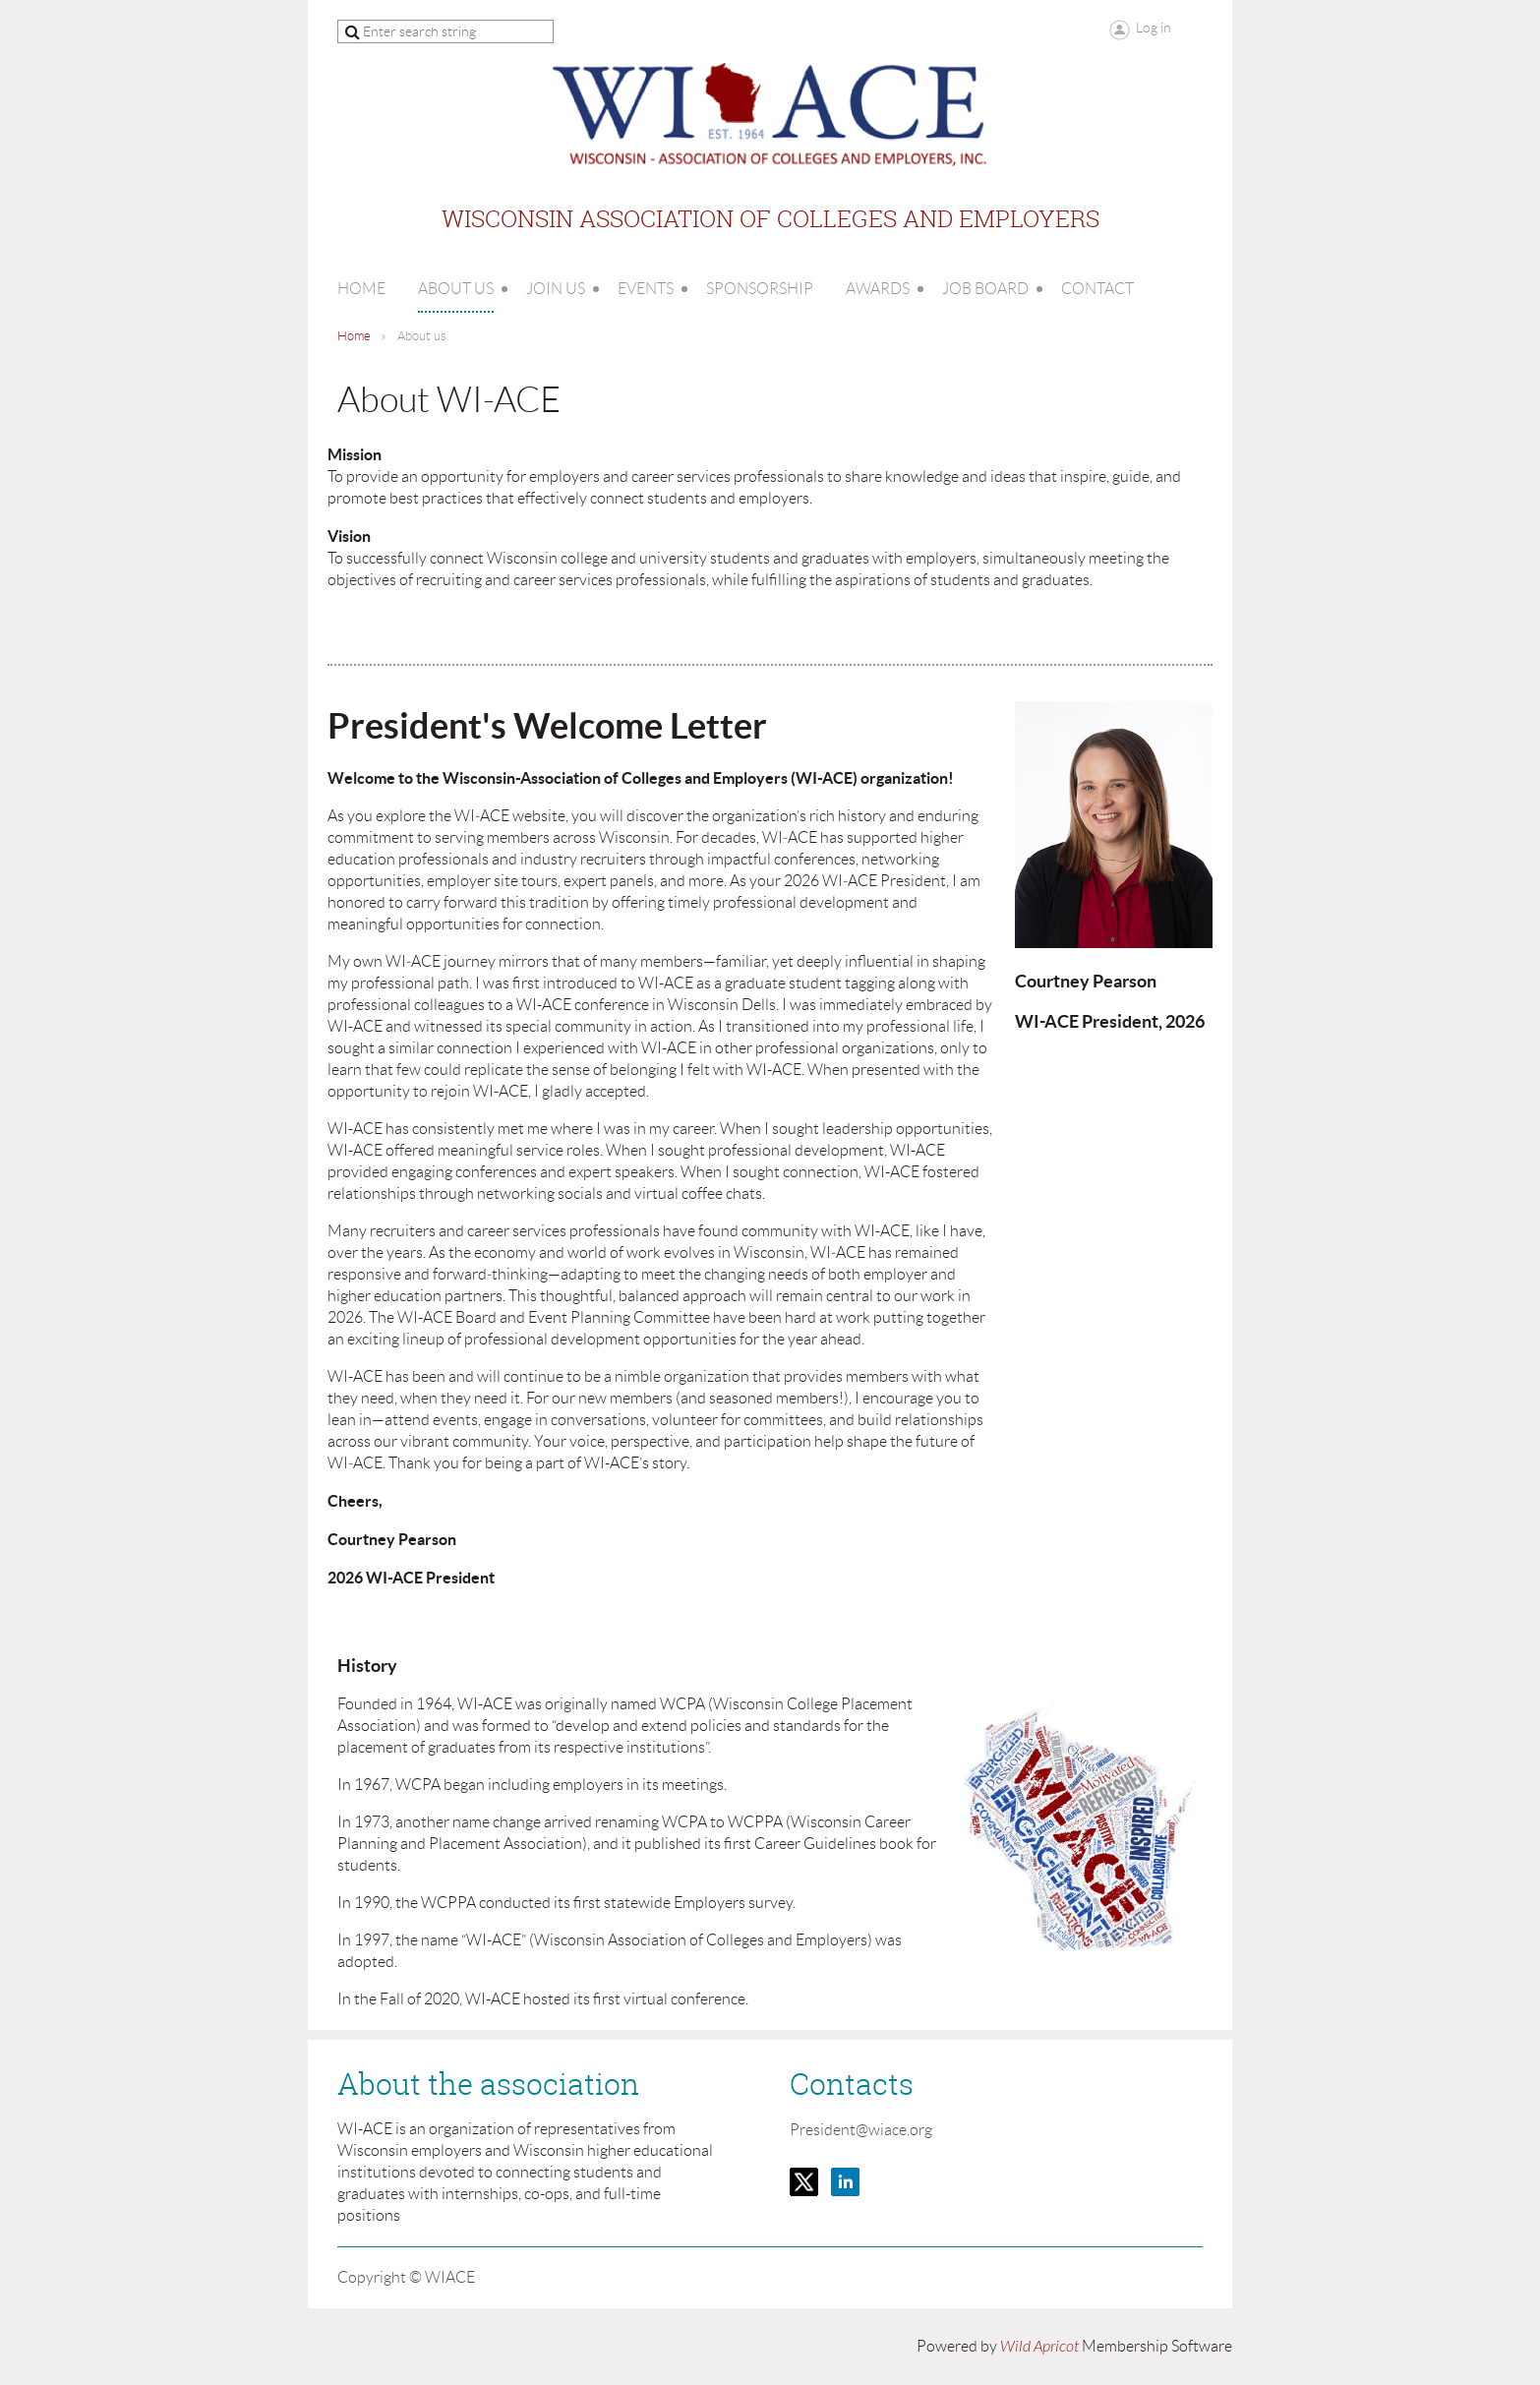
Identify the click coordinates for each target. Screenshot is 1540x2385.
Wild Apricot (1039, 2346)
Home (354, 335)
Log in (1153, 27)
